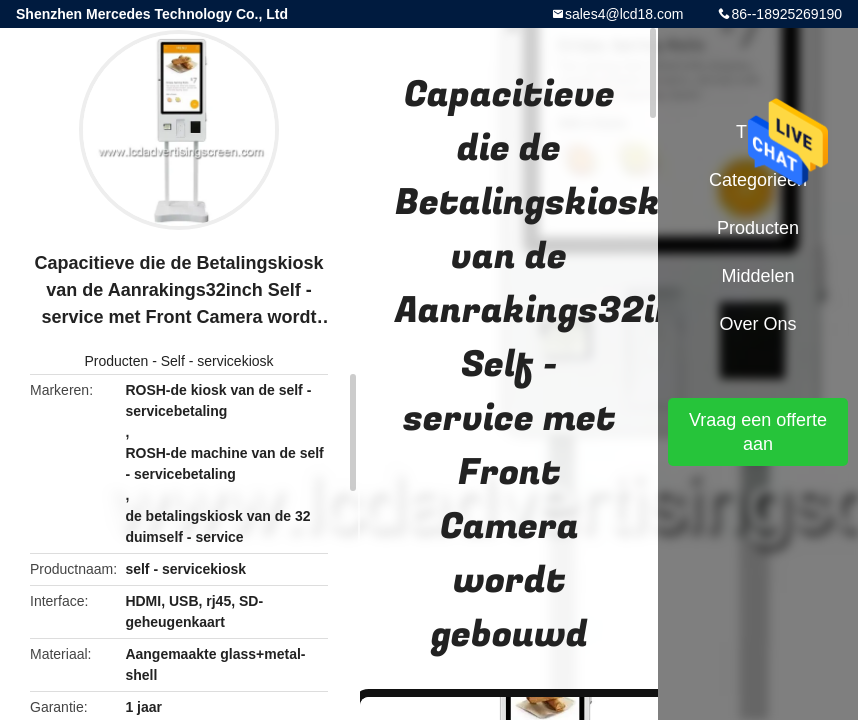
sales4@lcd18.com (624, 14)
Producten (116, 361)
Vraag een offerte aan (758, 432)
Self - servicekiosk (217, 361)
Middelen (757, 276)
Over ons (757, 324)
